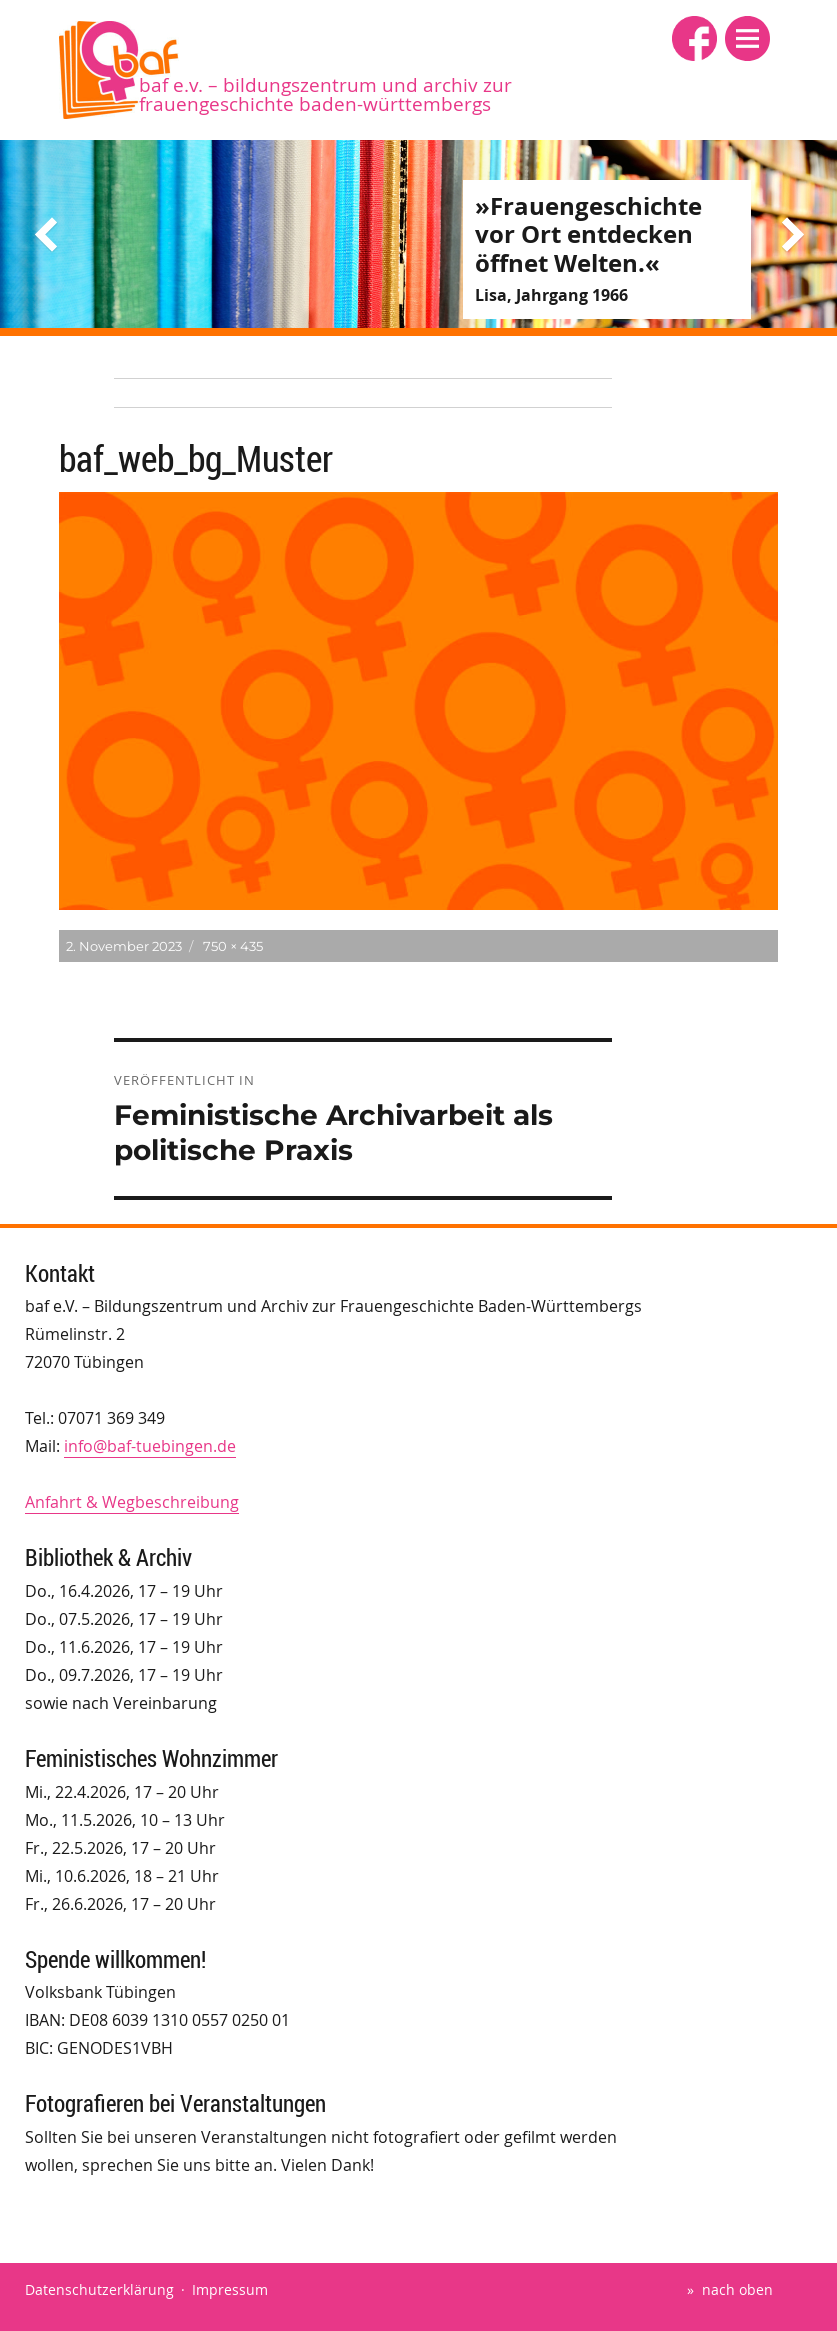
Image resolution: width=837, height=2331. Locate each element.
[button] (747, 38)
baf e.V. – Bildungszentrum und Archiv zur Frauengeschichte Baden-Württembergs (325, 94)
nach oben (737, 2289)
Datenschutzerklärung (99, 2289)
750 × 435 (233, 946)
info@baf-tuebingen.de (150, 1446)
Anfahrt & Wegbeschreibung (132, 1502)
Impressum (230, 2289)
